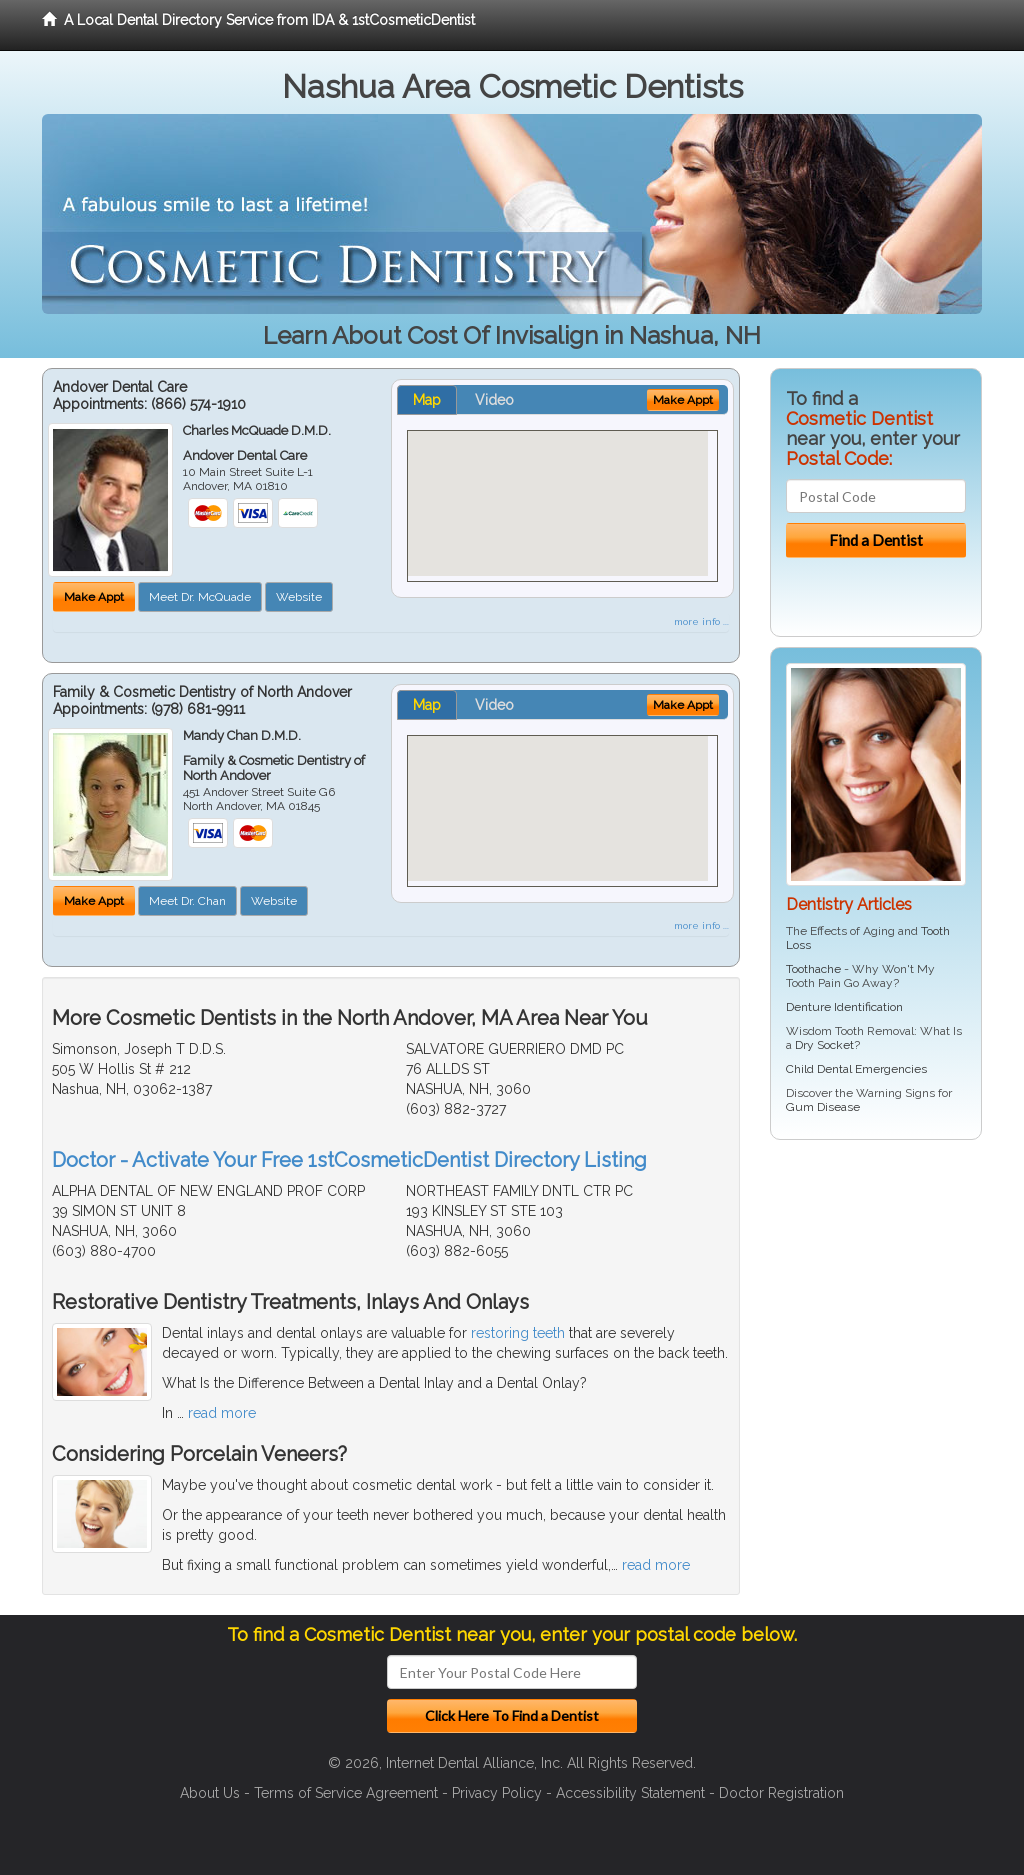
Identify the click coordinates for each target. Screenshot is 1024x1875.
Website (299, 597)
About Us (210, 1793)
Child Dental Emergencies (856, 1069)
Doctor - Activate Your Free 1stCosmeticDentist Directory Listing (349, 1160)
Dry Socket (824, 1045)
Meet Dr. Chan (187, 901)
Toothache (813, 969)
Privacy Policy (497, 1793)
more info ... (701, 621)
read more (222, 1413)
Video (494, 400)
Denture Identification (844, 1007)
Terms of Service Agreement (346, 1793)
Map (427, 400)
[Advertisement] (872, 1310)
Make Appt (94, 597)
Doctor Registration (781, 1793)
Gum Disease (823, 1107)
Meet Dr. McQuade (200, 597)
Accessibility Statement (630, 1793)
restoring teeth (518, 1333)
